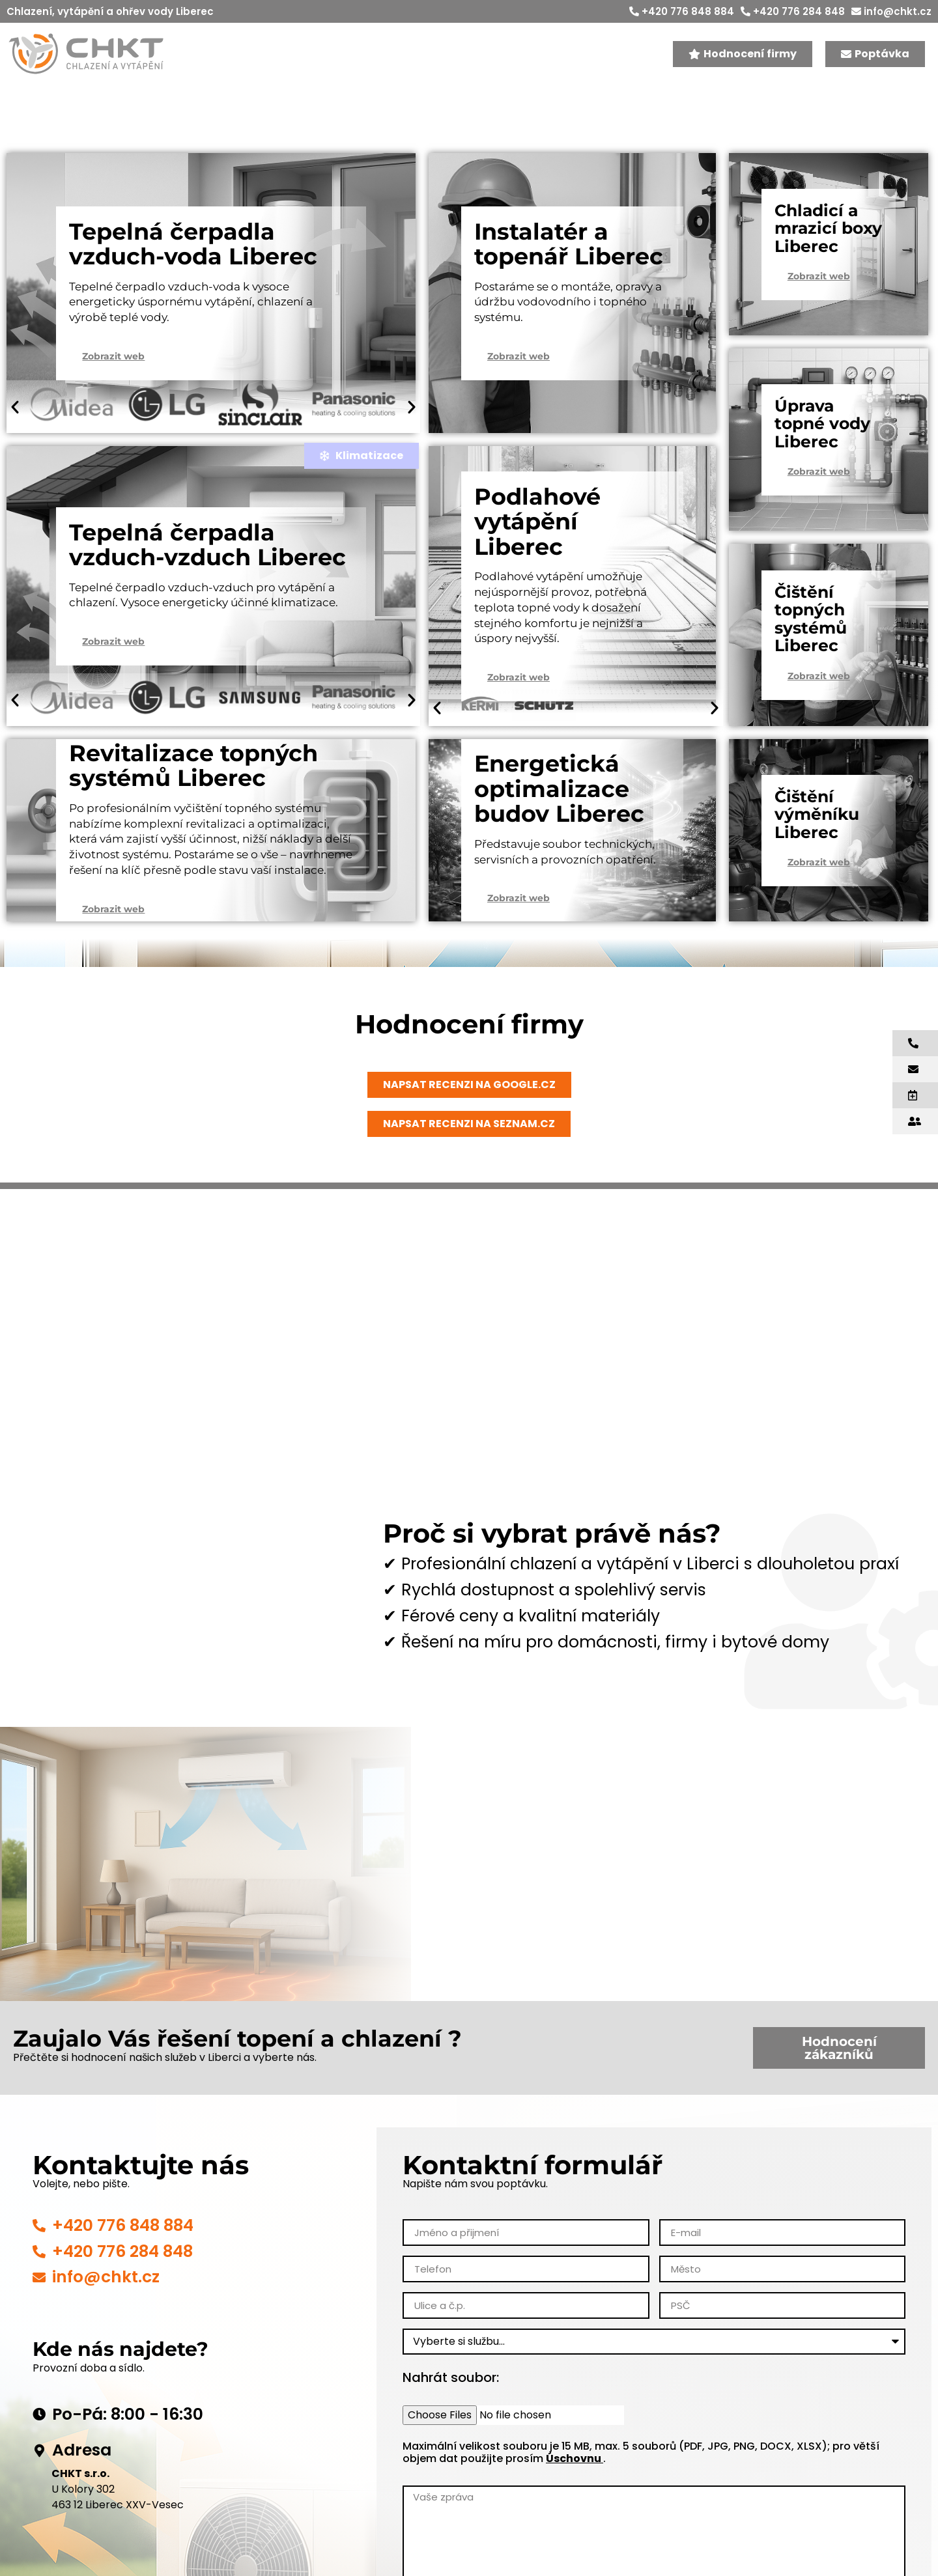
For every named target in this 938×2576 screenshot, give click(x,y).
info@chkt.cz (891, 11)
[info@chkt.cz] (39, 2277)
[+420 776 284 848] (39, 2251)
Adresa (81, 2450)
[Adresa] (39, 2450)
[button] (15, 407)
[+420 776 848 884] (39, 2225)
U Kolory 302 (83, 2489)
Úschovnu (574, 2458)
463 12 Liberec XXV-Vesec (117, 2504)
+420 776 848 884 (681, 11)
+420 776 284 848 (793, 11)
